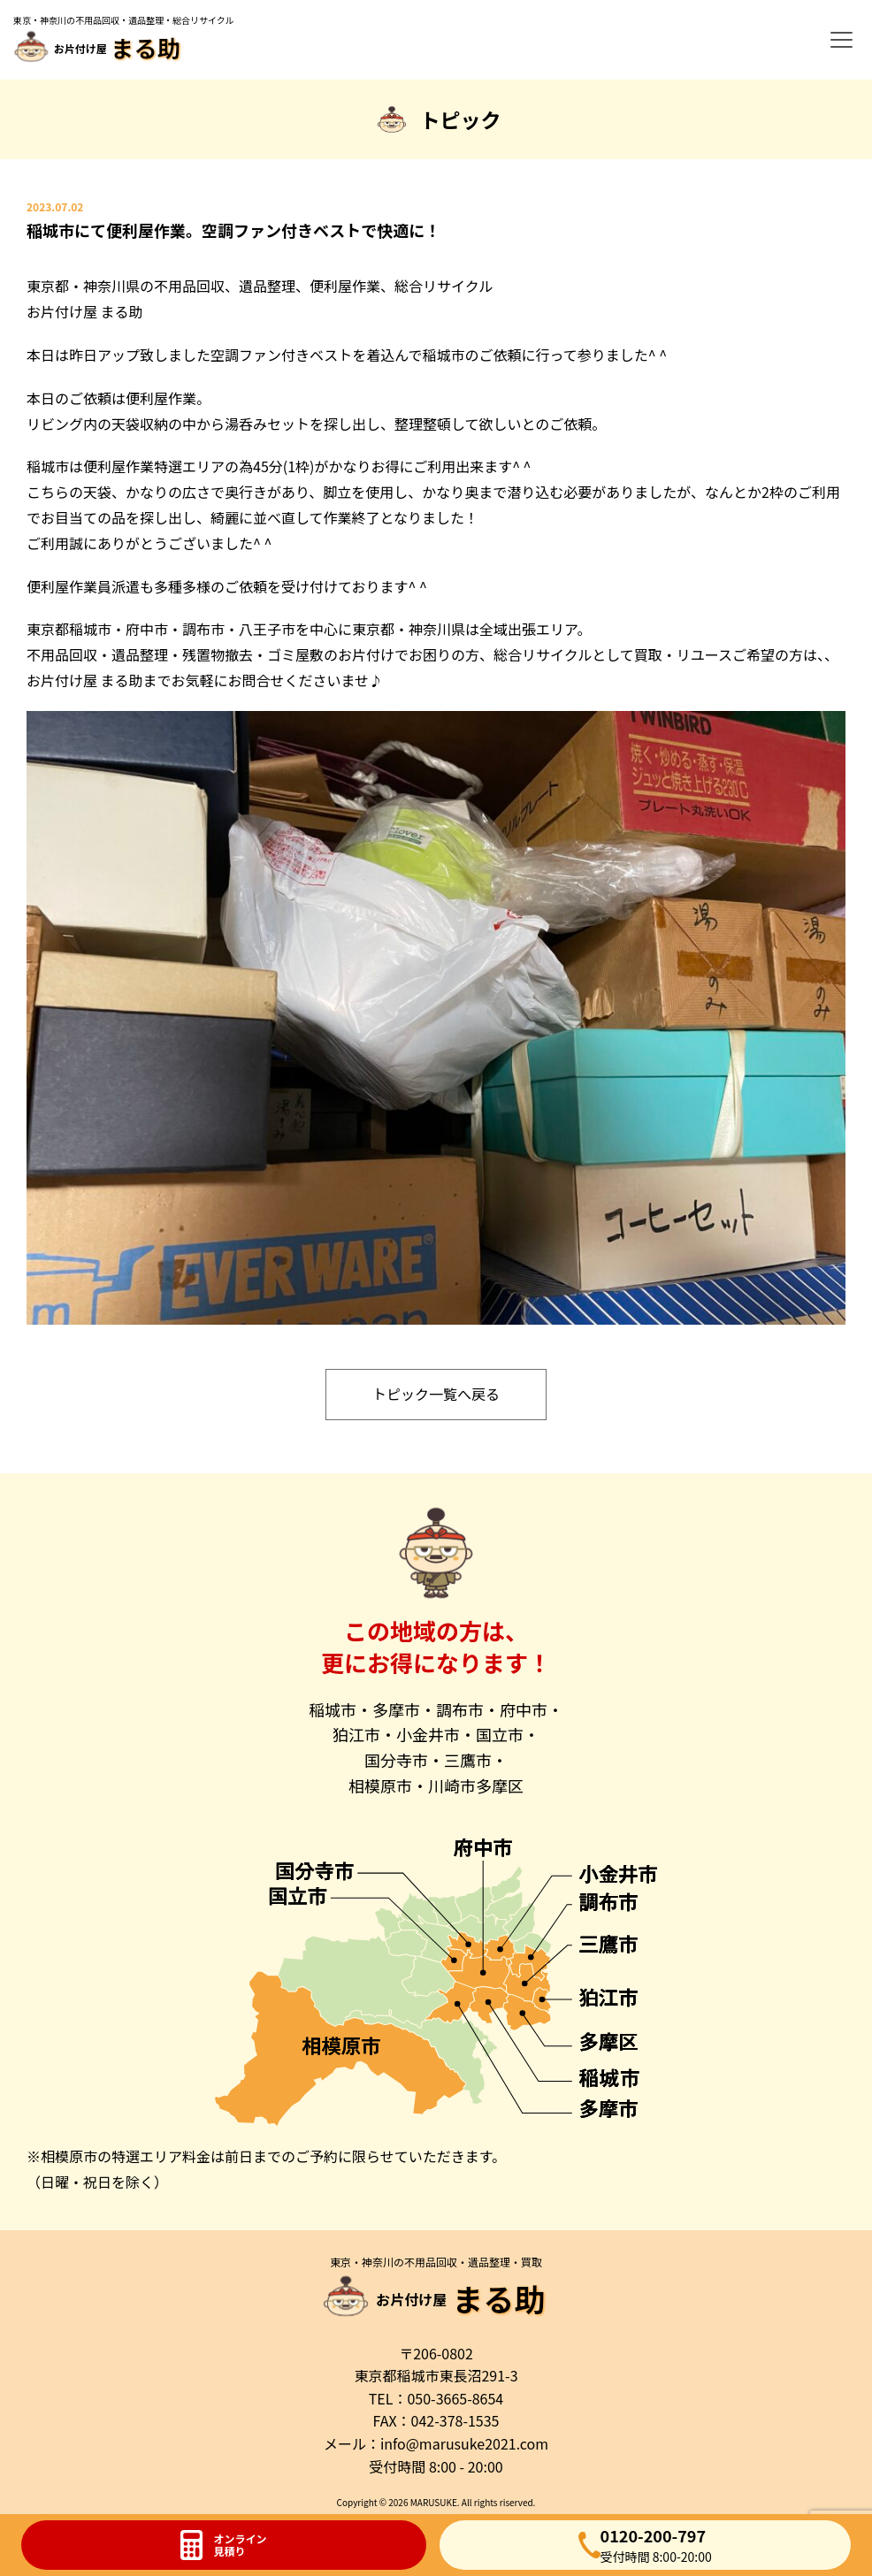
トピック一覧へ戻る (436, 1393)
